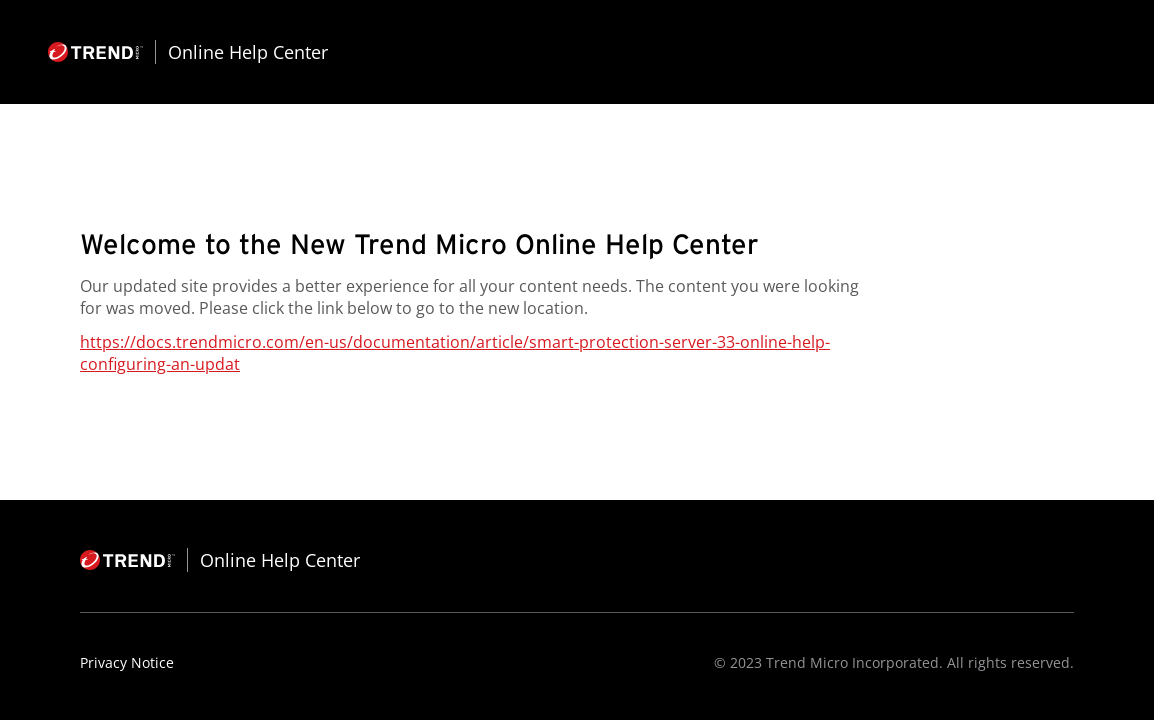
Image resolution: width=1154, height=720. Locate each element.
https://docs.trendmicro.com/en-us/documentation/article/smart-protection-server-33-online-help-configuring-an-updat (455, 353)
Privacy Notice (127, 662)
